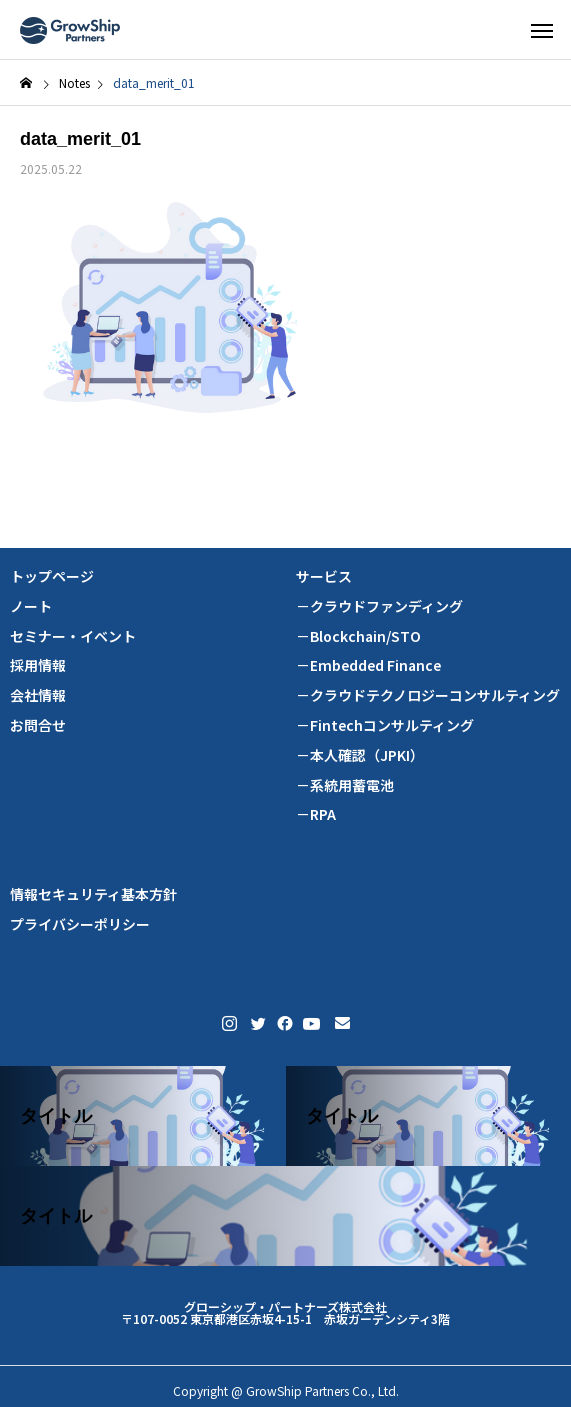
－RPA (316, 814)
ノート (31, 606)
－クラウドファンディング (379, 606)
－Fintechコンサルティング (385, 725)
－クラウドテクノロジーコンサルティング (428, 695)
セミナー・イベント (73, 636)
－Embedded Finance (368, 665)
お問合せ (38, 725)
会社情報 (38, 695)
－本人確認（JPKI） (360, 755)
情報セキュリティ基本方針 (93, 894)
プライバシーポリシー (80, 924)
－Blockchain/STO (358, 636)
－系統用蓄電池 (345, 785)
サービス (324, 576)
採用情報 (38, 665)
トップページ (52, 576)
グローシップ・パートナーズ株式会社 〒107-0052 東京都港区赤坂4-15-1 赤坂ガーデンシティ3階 (285, 1312)
